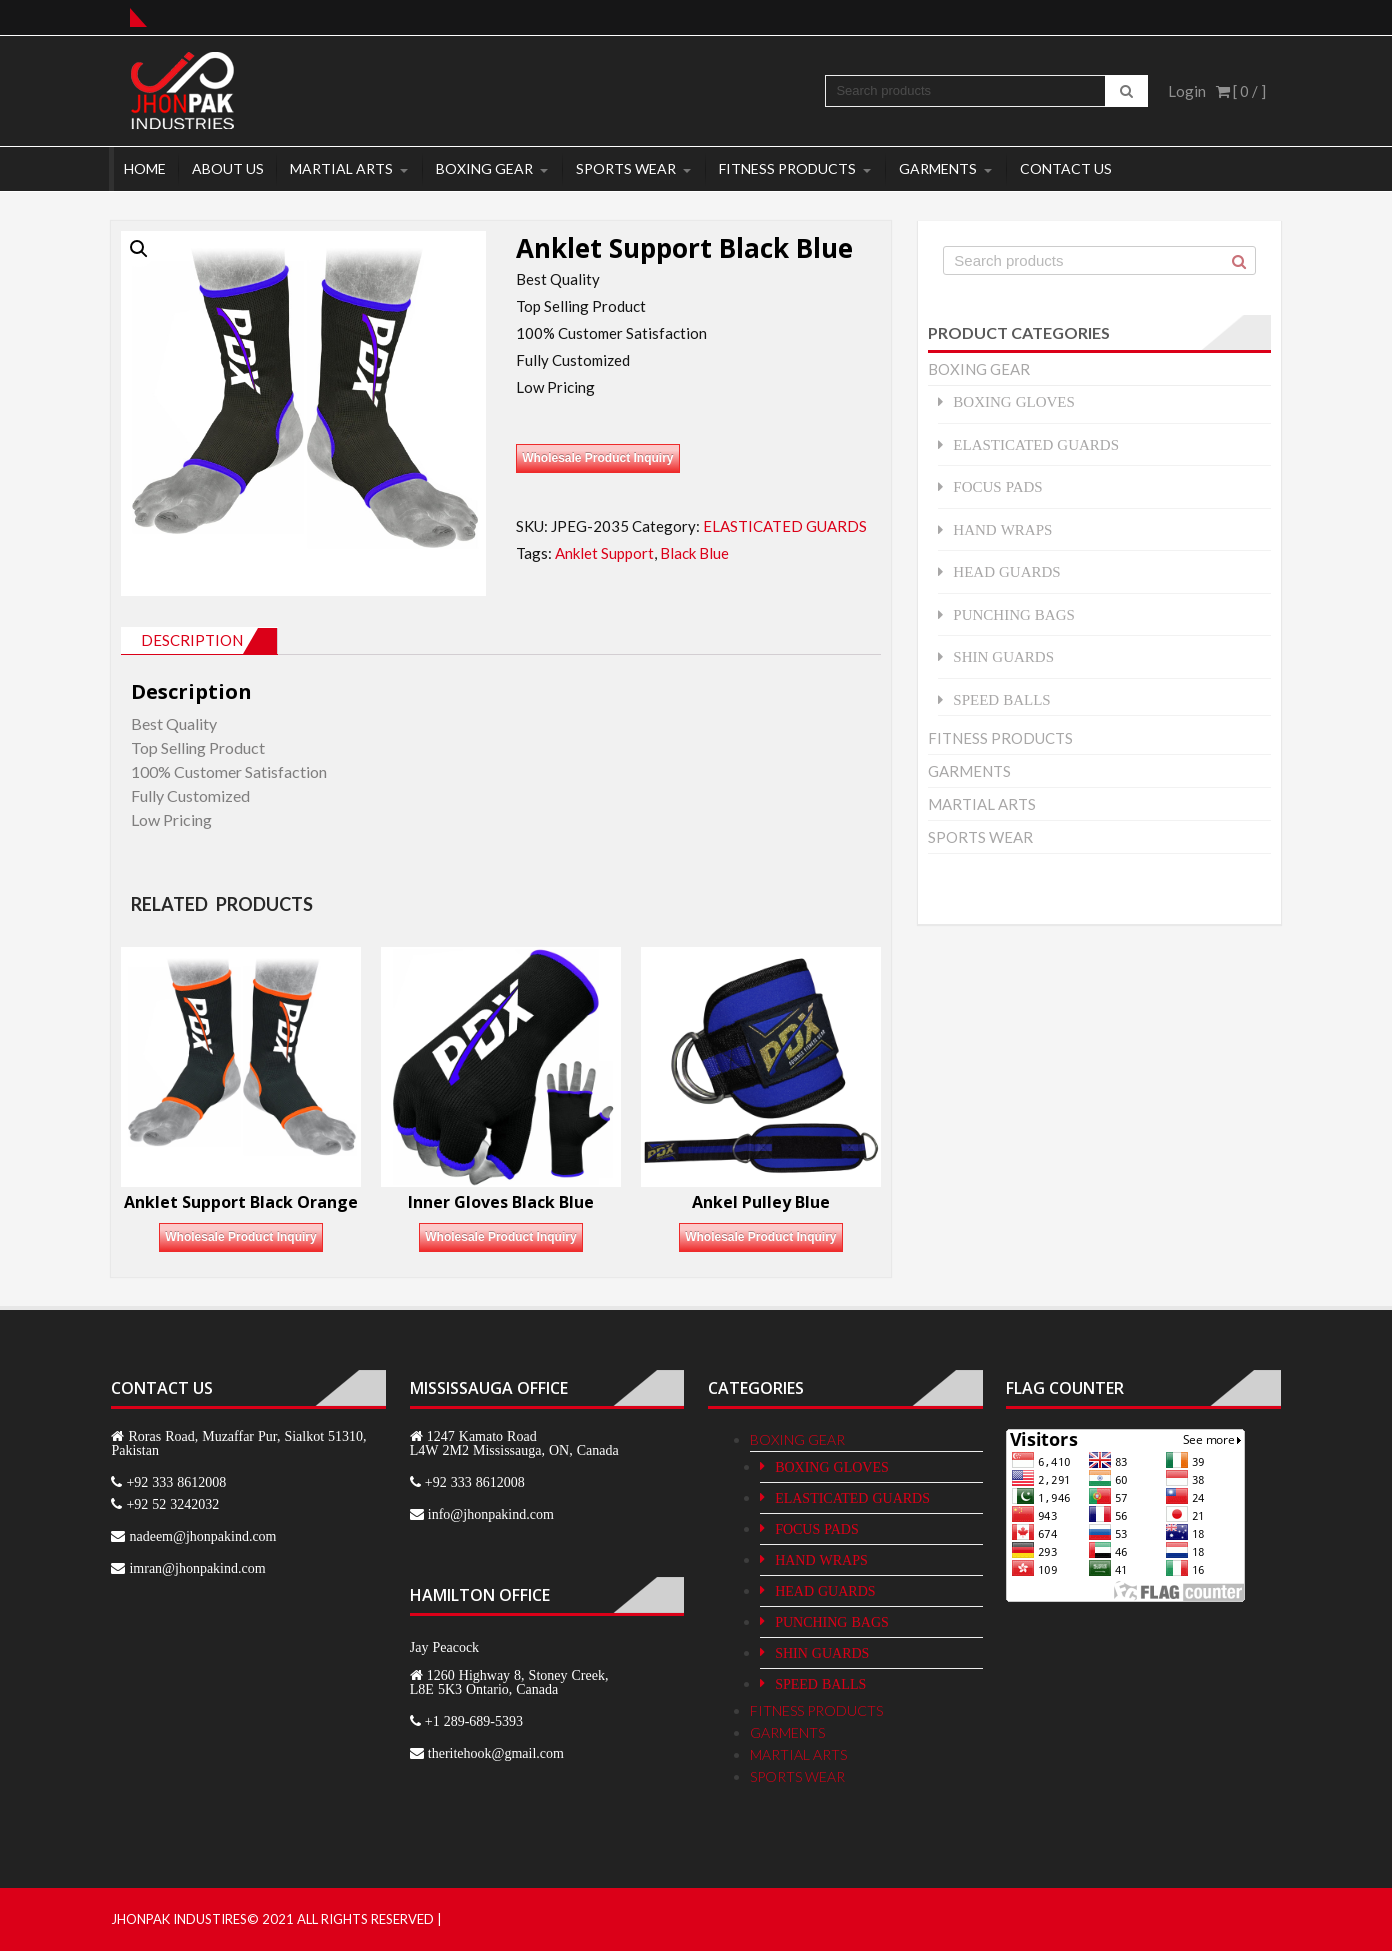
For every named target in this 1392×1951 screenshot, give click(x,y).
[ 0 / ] (1241, 91)
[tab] (199, 641)
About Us (228, 168)
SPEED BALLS (1001, 699)
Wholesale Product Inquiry (597, 458)
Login (1187, 91)
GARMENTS (938, 168)
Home (145, 168)
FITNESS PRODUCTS (787, 168)
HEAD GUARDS (1006, 571)
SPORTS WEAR (626, 168)
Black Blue (694, 553)
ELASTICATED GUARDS (785, 526)
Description (192, 640)
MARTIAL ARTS (341, 168)
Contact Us (1066, 168)
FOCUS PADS (997, 486)
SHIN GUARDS (1003, 656)
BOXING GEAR (484, 168)
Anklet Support (604, 553)
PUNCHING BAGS (1014, 614)
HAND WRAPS (1002, 529)
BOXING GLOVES (1014, 401)
